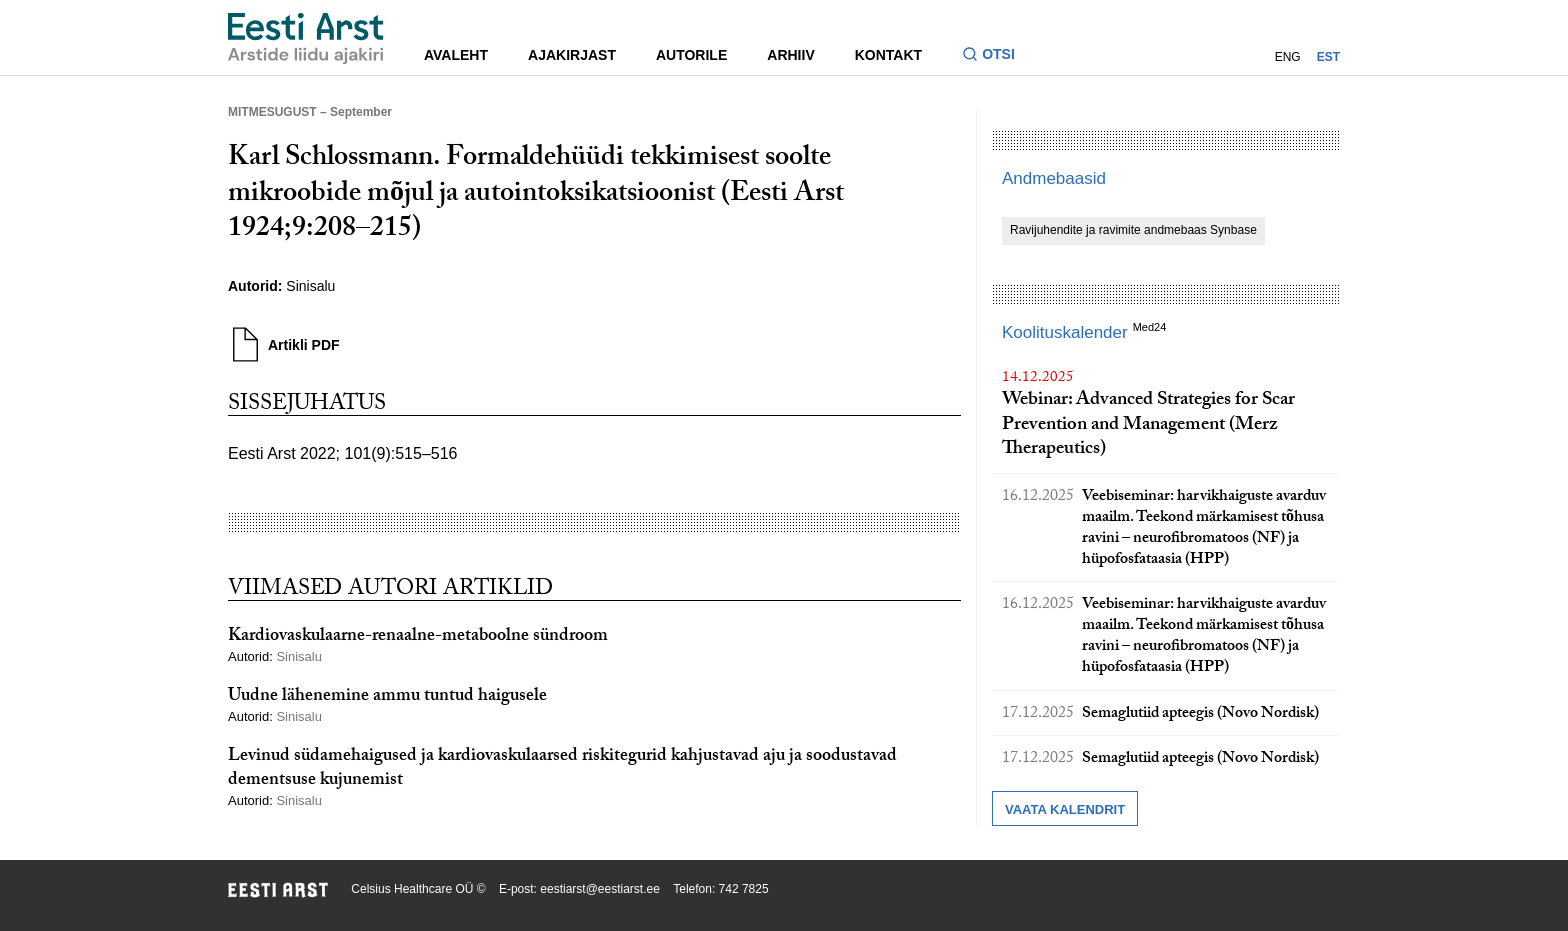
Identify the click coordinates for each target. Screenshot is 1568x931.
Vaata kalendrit (1065, 809)
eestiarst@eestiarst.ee (600, 889)
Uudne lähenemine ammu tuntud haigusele (387, 697)
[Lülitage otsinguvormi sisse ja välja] (996, 56)
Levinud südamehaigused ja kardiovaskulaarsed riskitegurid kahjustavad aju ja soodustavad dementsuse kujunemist (562, 769)
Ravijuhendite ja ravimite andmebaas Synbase (1133, 230)
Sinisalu (310, 286)
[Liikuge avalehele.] (306, 38)
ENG (1288, 57)
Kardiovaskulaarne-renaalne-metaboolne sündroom (418, 637)
